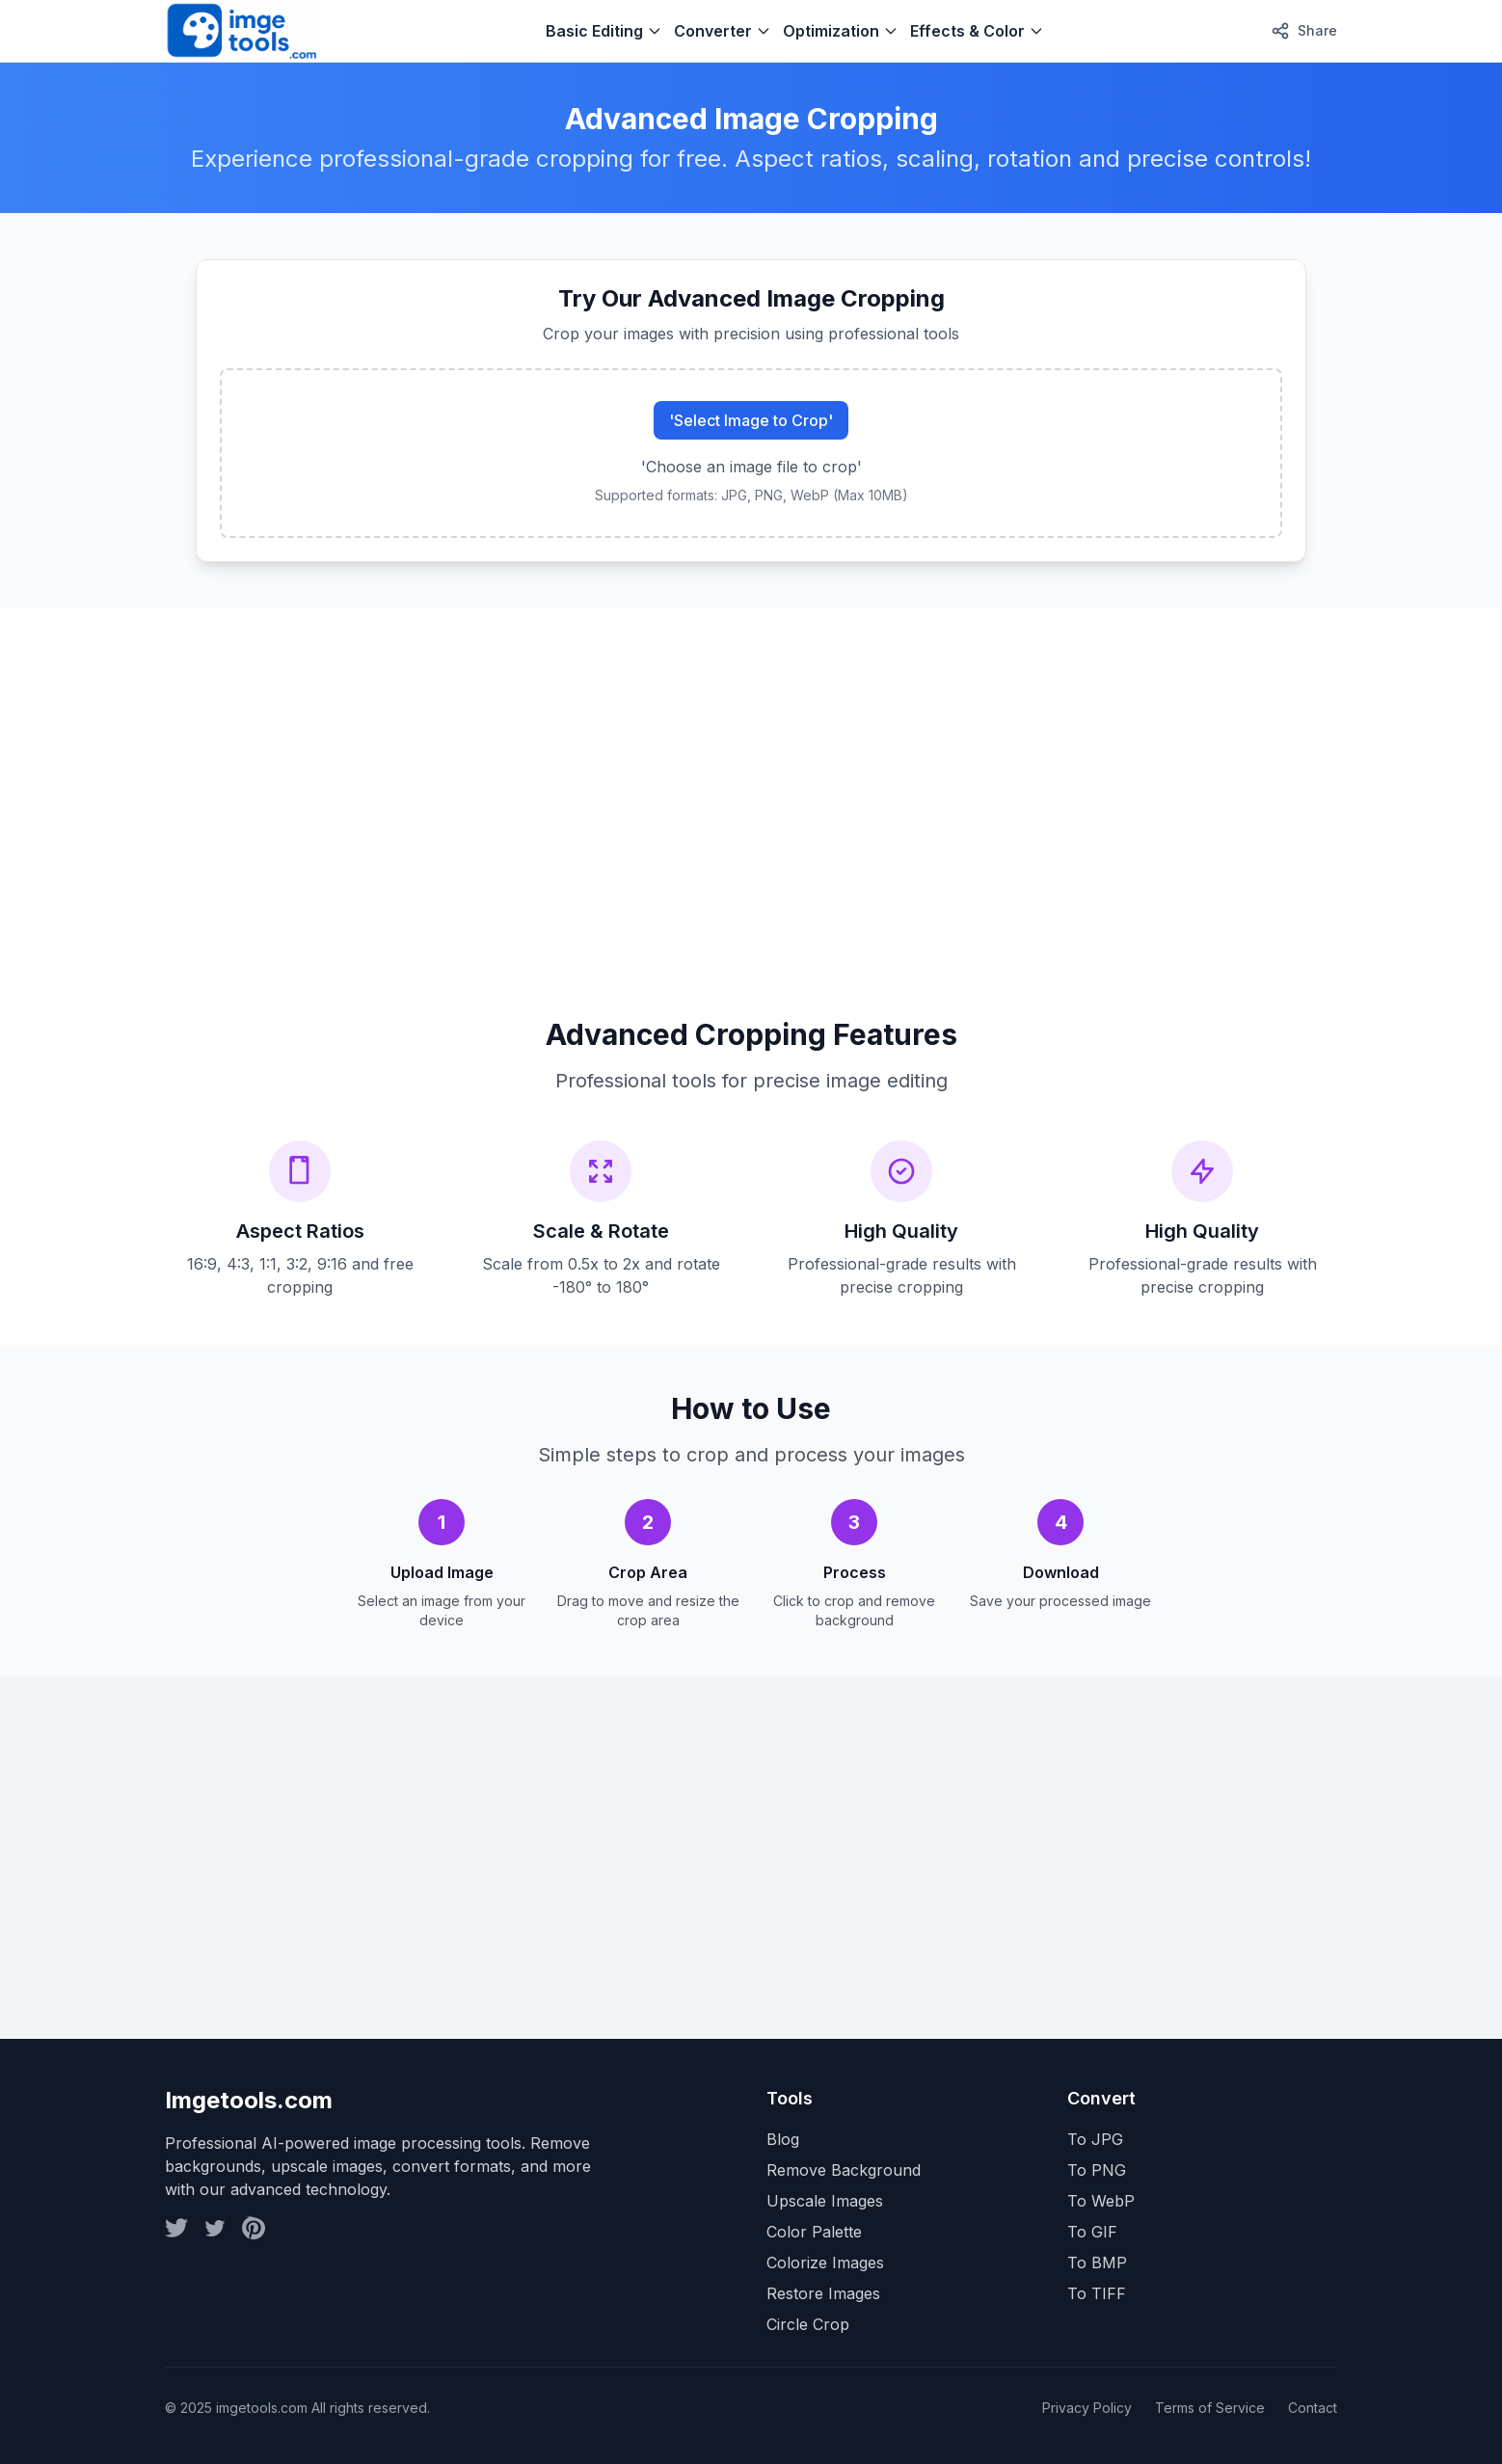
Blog (782, 2139)
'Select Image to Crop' (751, 420)
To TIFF (1096, 2293)
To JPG (1095, 2139)
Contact (1312, 2407)
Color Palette (814, 2231)
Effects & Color (977, 30)
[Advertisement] (743, 789)
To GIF (1092, 2231)
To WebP (1101, 2200)
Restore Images (823, 2293)
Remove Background (843, 2170)
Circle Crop (807, 2324)
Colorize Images (825, 2262)
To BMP (1097, 2262)
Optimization (841, 30)
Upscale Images (824, 2200)
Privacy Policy (1087, 2407)
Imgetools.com (249, 2100)
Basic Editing (604, 30)
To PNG (1096, 2170)
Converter (722, 30)
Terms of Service (1210, 2407)
